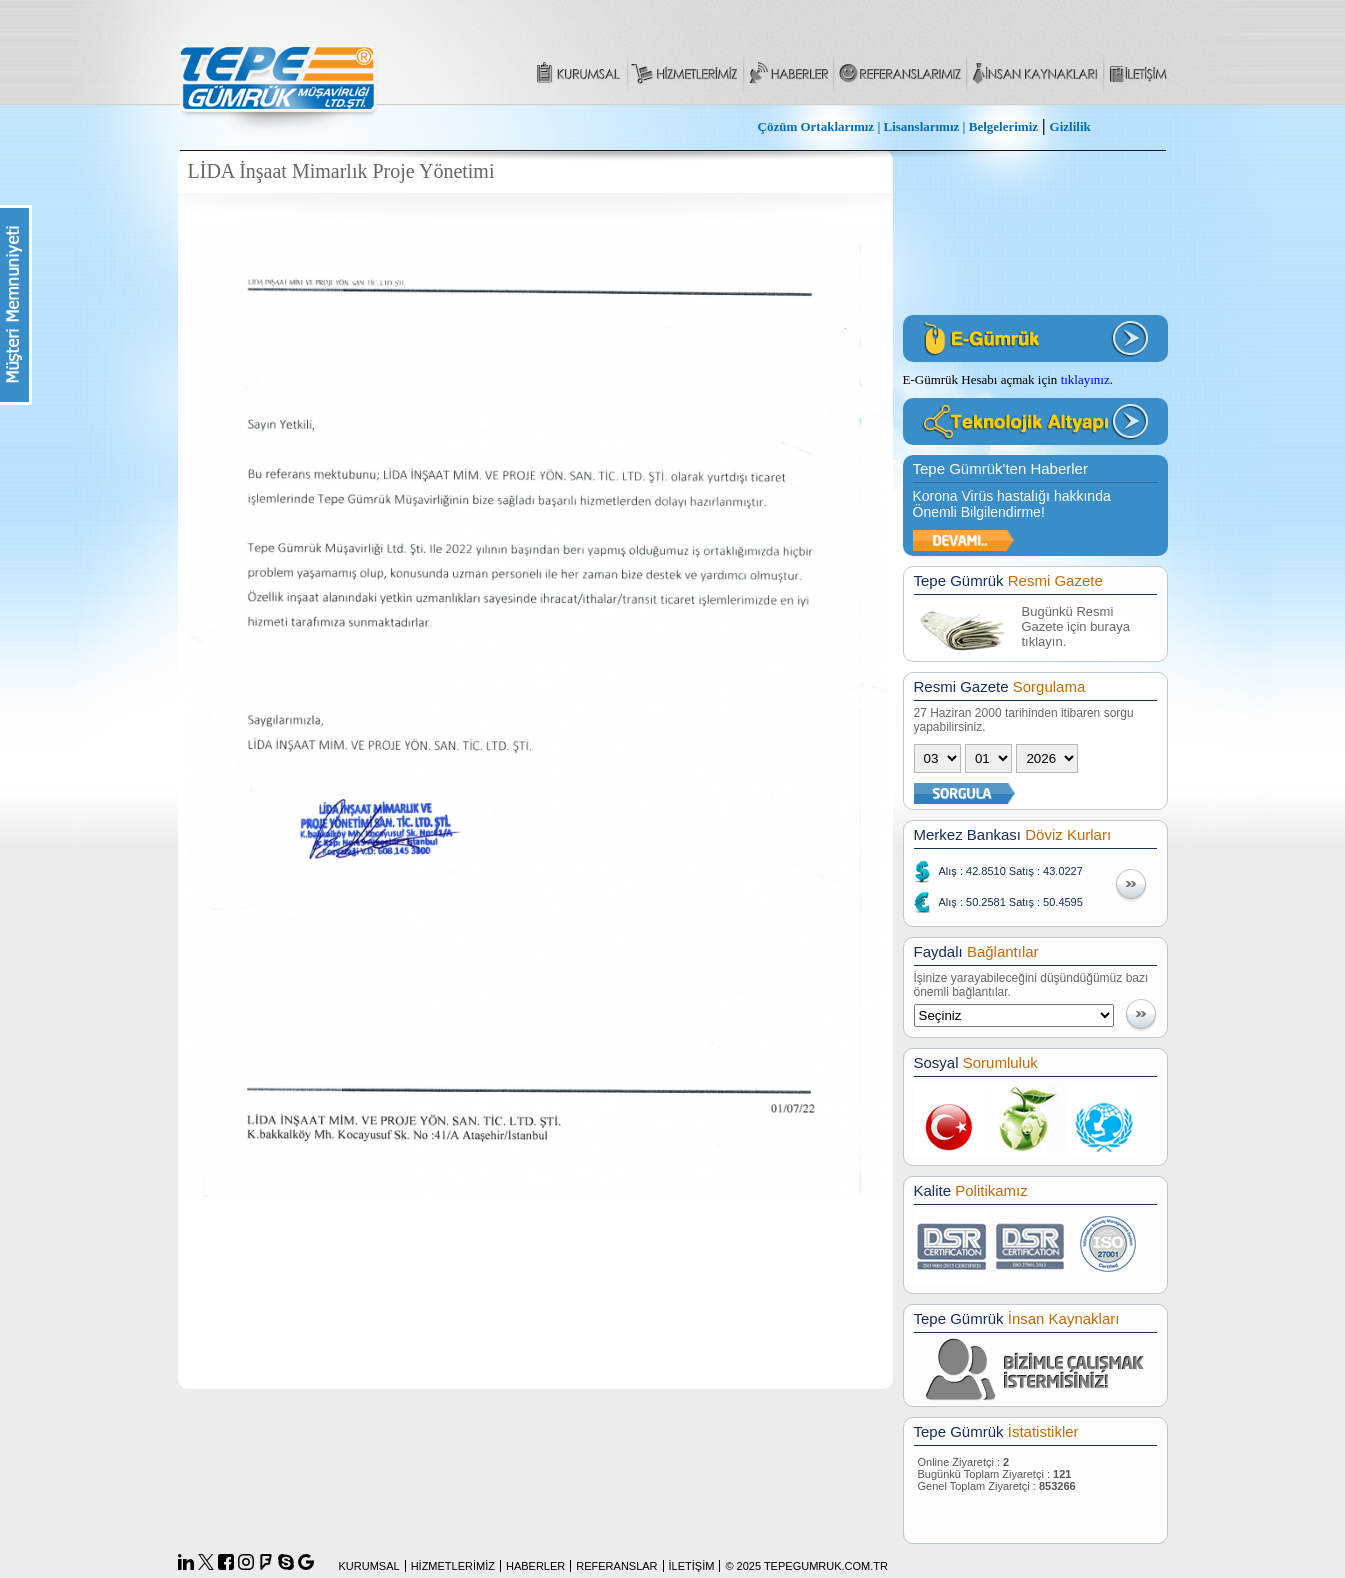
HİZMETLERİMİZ (453, 1566)
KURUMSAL (369, 1566)
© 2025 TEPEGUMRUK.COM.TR (806, 1566)
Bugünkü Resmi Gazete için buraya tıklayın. (1076, 626)
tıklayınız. (1087, 379)
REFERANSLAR (616, 1566)
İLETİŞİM (692, 1566)
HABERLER (535, 1566)
